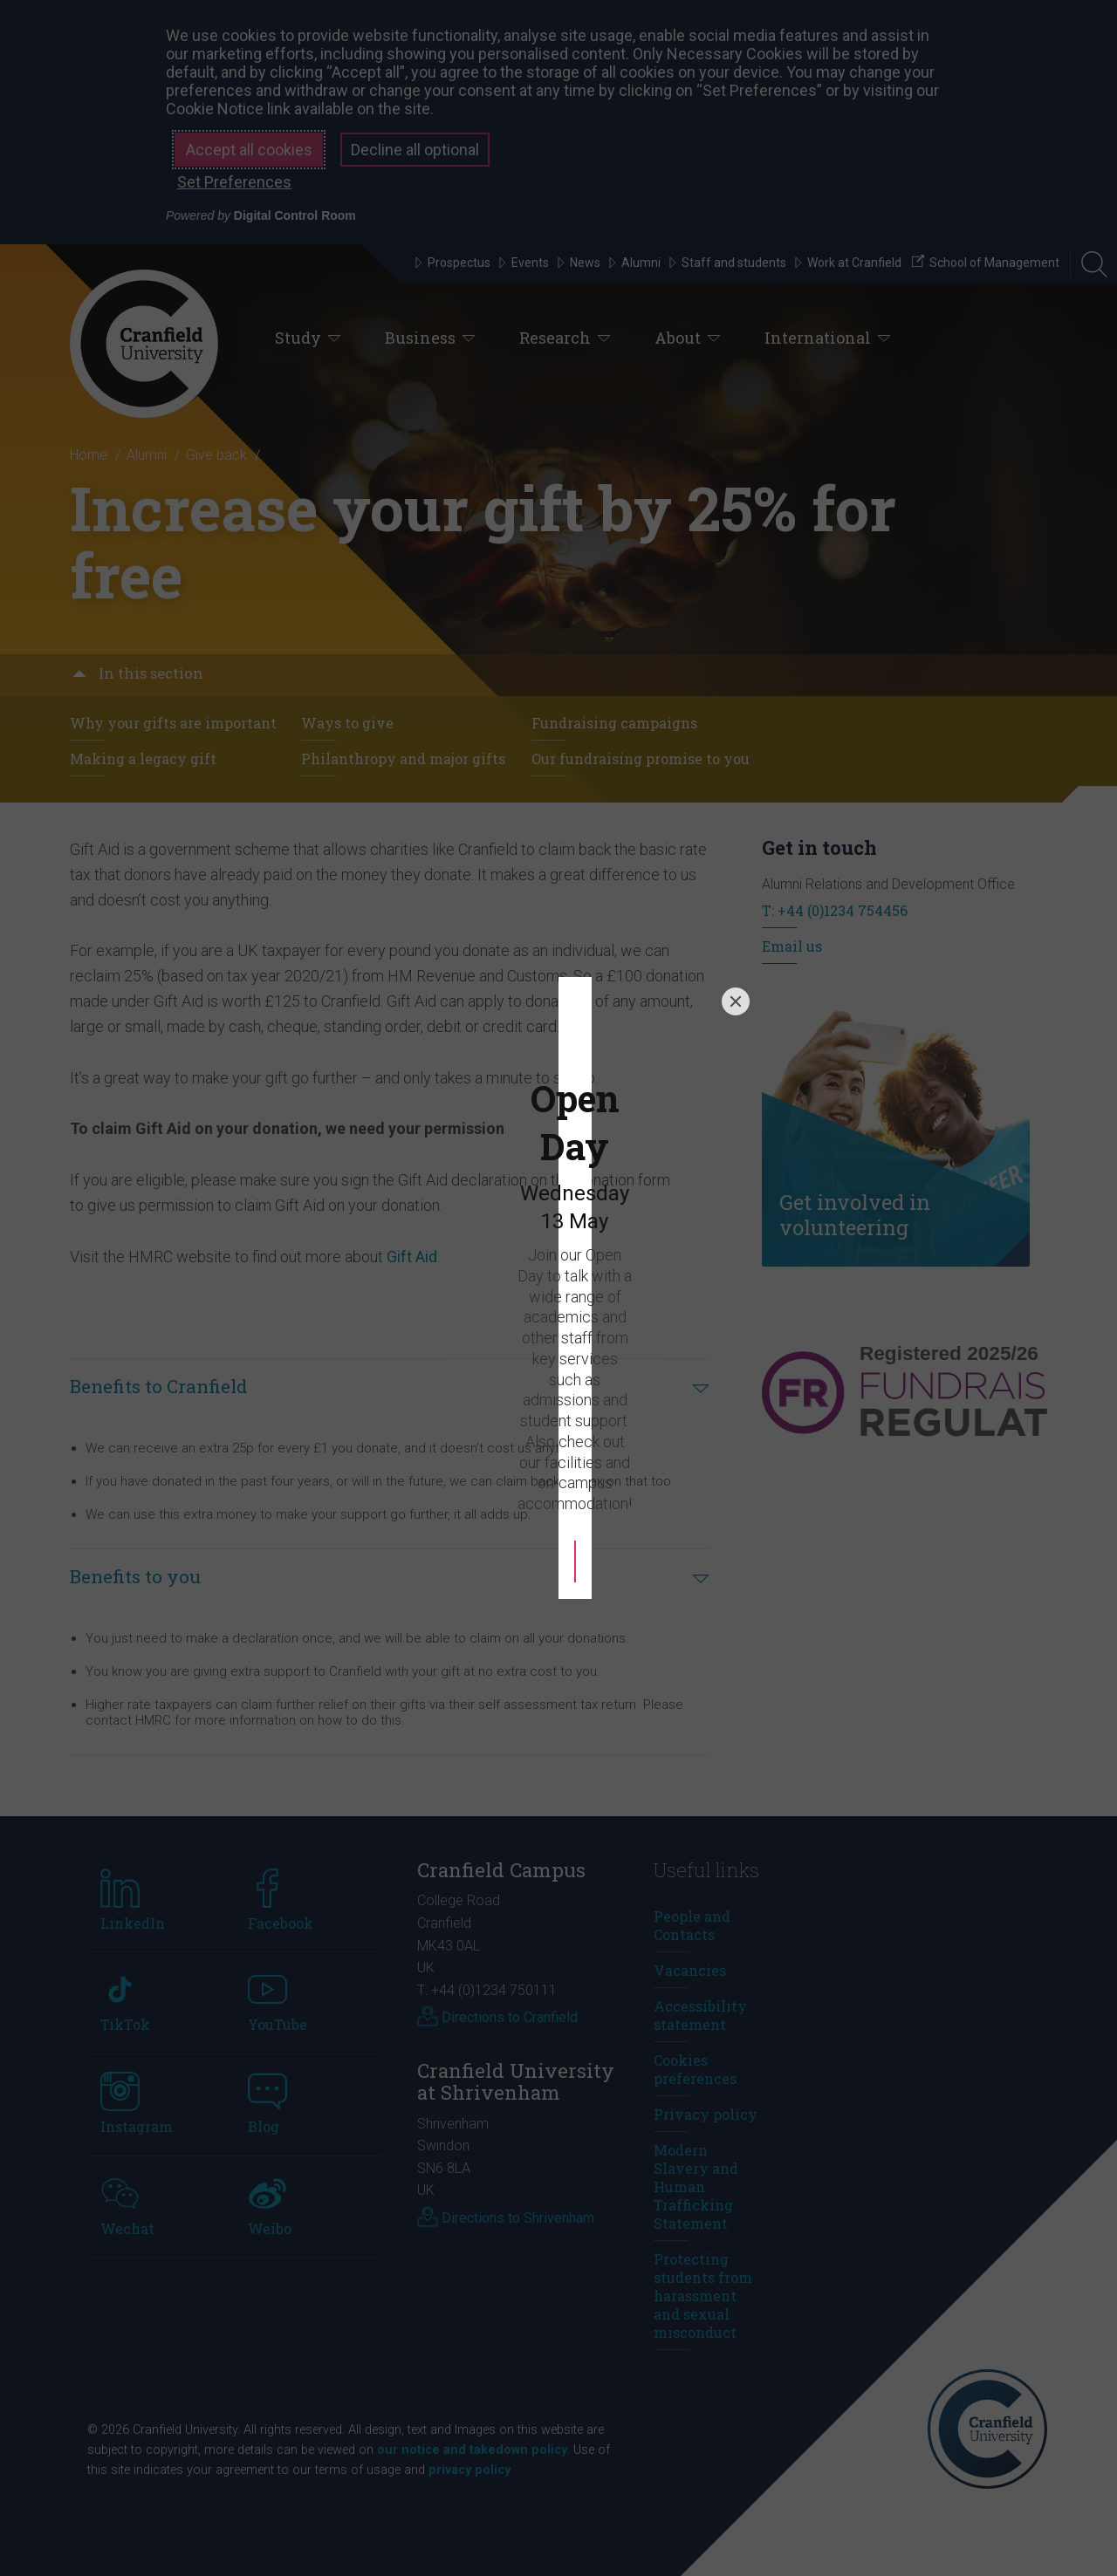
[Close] (736, 1076)
